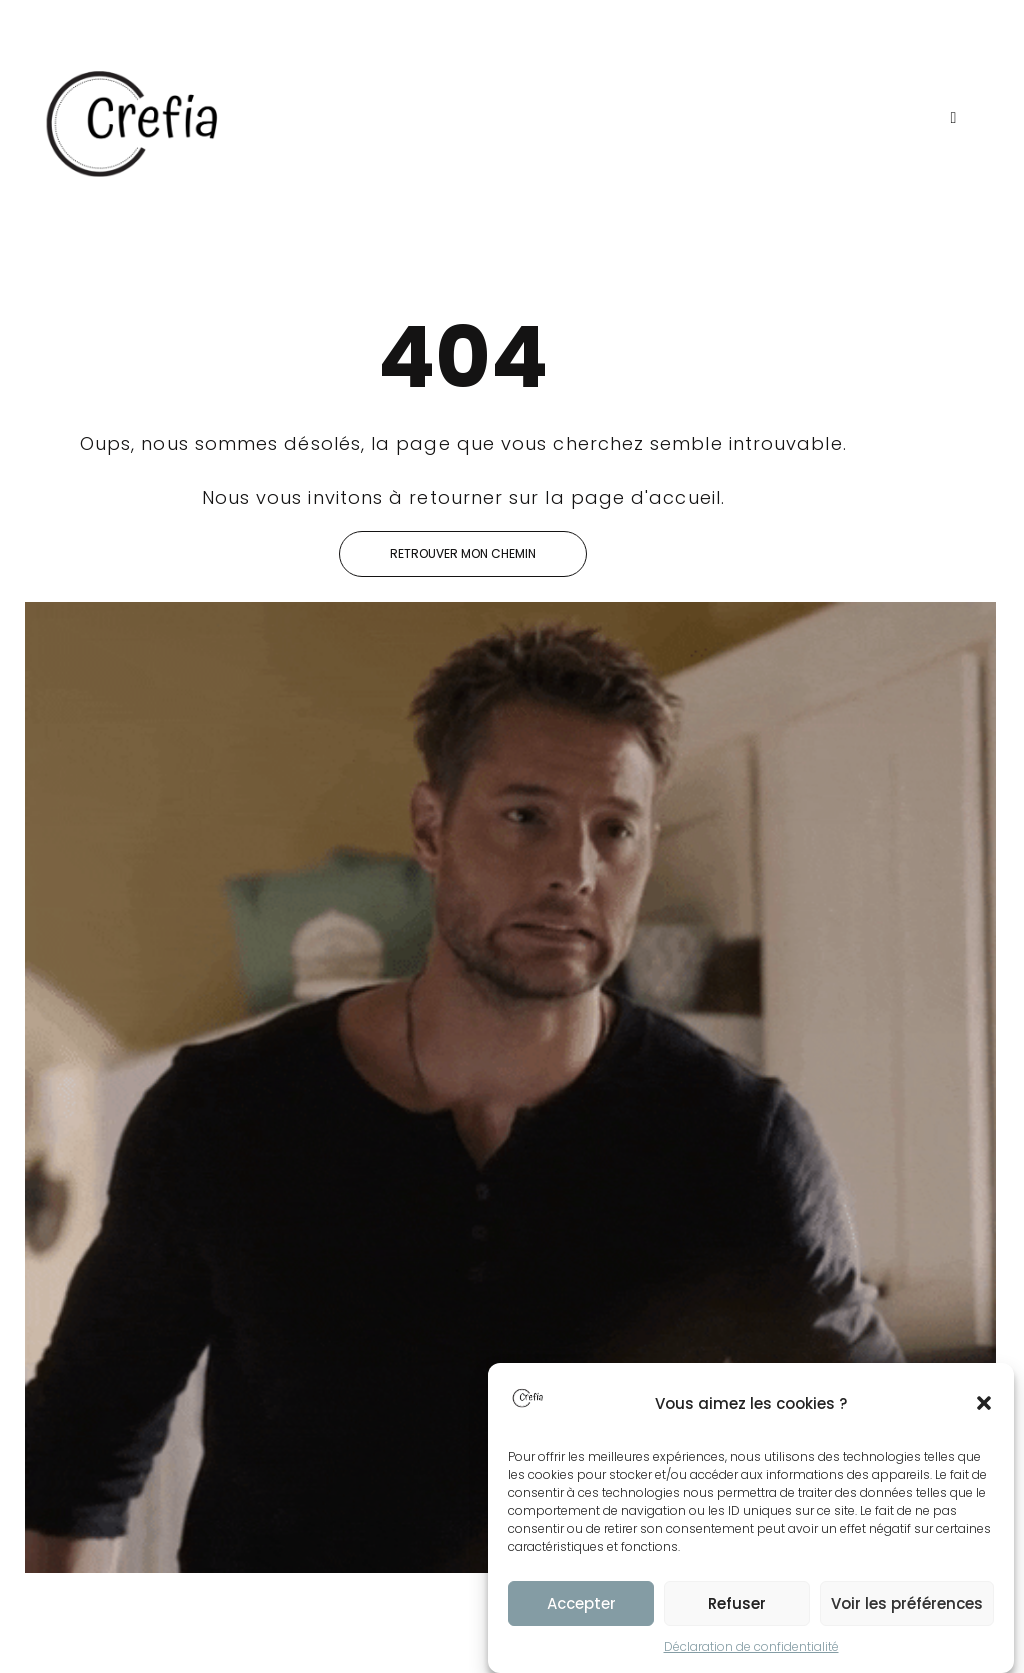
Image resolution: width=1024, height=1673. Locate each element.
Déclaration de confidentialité (751, 1646)
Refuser (737, 1603)
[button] (984, 1403)
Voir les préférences (907, 1603)
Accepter (581, 1603)
